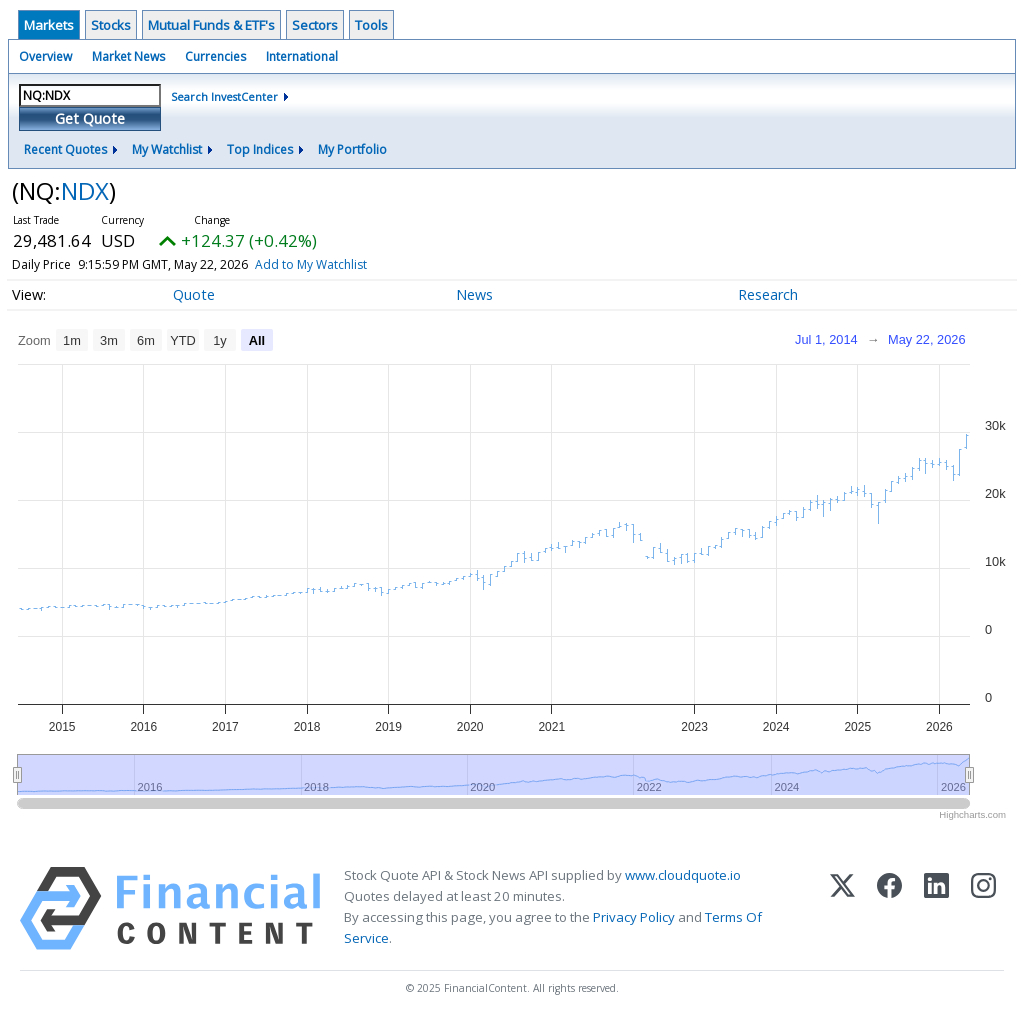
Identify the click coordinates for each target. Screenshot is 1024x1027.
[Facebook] (889, 908)
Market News (128, 56)
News (474, 294)
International (302, 56)
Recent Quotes (65, 149)
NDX (85, 190)
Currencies (215, 56)
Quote (194, 294)
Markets (49, 25)
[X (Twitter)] (842, 908)
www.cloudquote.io (683, 875)
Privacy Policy (634, 917)
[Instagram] (983, 908)
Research (768, 294)
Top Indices (260, 149)
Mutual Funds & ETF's (211, 25)
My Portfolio (352, 149)
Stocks (111, 25)
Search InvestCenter (224, 96)
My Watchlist (167, 149)
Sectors (315, 25)
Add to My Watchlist (347, 264)
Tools (371, 25)
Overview (45, 56)
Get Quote (90, 118)
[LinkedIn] (936, 908)
